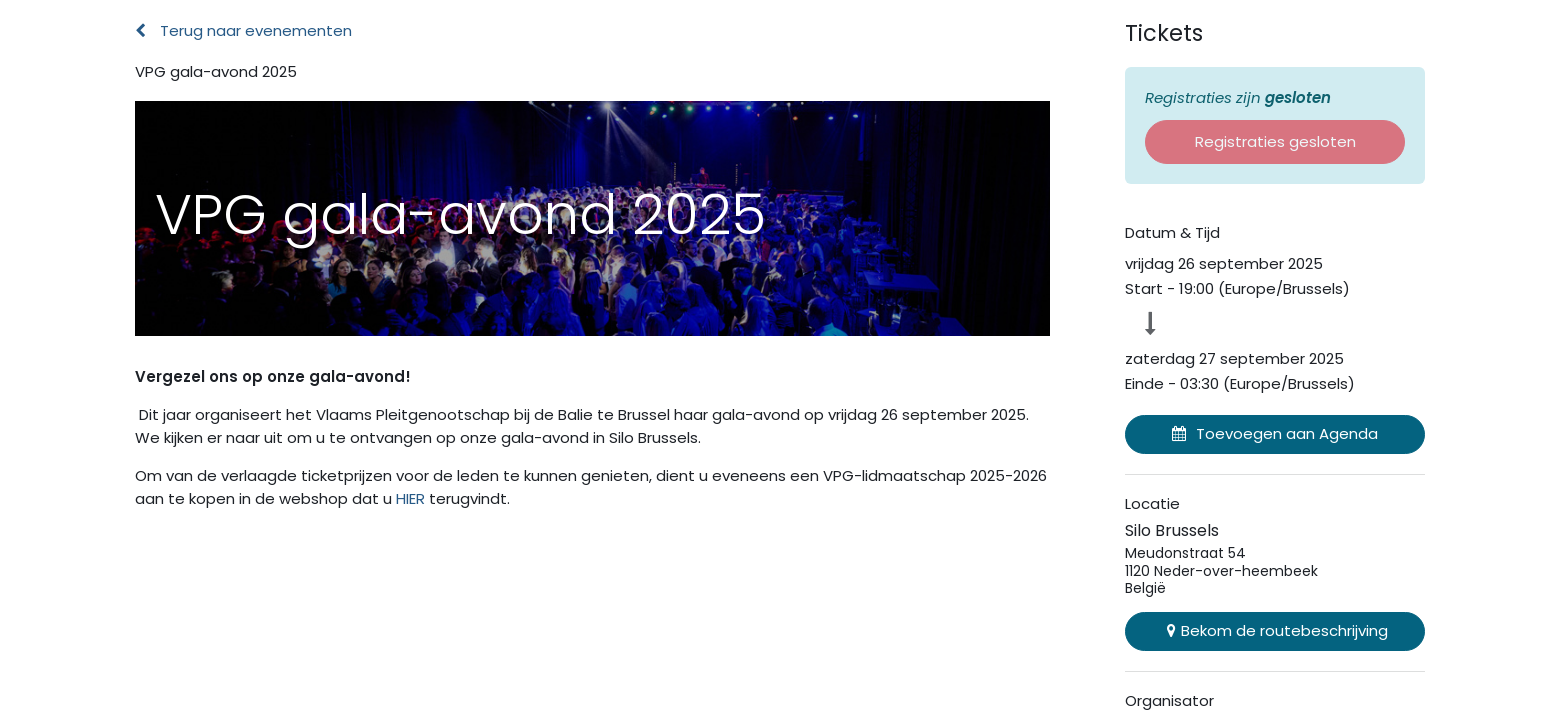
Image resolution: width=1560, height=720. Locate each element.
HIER (412, 498)
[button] (1275, 434)
